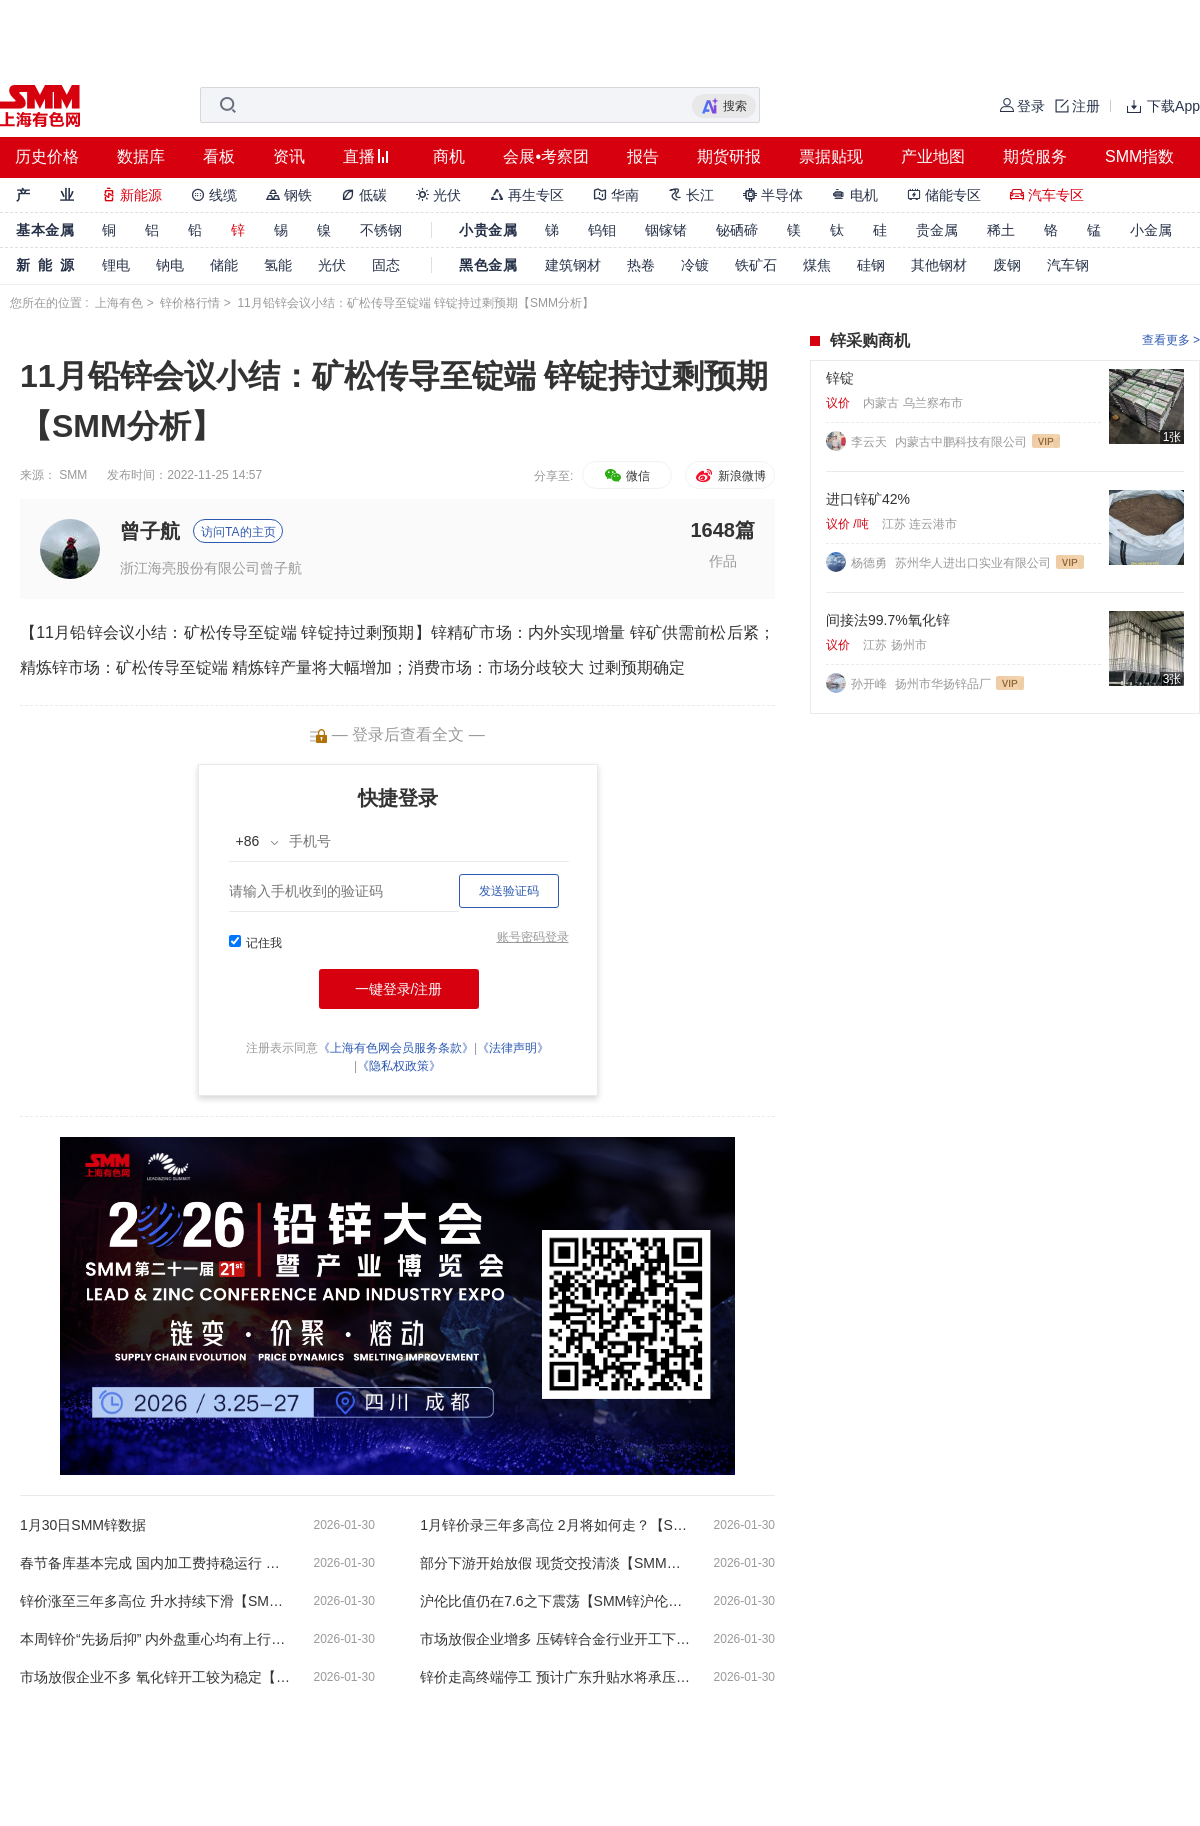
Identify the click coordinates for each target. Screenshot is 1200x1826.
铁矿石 (756, 265)
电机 (855, 195)
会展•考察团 (546, 156)
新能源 (132, 195)
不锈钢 (381, 230)
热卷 (641, 265)
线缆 (214, 195)
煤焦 (817, 265)
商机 (449, 156)
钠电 (170, 265)
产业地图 (933, 156)
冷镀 (695, 265)
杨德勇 (870, 563)
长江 (691, 195)
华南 (616, 195)
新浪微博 (729, 476)
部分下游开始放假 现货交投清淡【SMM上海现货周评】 (555, 1563)
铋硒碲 (737, 230)
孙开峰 (870, 684)
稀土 (1001, 230)
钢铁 (289, 195)
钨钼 (602, 230)
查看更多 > (1171, 340)
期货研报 (729, 156)
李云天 (870, 442)
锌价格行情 (190, 303)
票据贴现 (831, 156)
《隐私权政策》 (399, 1066)
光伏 (439, 195)
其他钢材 (939, 265)
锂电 (116, 265)
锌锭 (840, 378)
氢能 (278, 265)
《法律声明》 (513, 1048)
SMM (73, 475)
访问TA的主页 (238, 532)
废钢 (1007, 265)
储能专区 (944, 195)
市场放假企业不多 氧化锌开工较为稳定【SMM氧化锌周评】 (155, 1677)
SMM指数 (1139, 156)
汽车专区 (1047, 195)
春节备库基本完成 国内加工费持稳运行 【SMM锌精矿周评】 (155, 1563)
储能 (224, 265)
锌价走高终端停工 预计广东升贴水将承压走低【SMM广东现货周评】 (555, 1677)
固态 (386, 265)
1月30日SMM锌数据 (83, 1525)
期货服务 (1035, 156)
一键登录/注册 (399, 989)
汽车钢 (1068, 265)
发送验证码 (509, 891)
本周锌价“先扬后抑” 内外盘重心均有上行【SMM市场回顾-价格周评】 (155, 1639)
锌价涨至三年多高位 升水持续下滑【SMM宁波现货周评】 (155, 1601)
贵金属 (937, 230)
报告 (643, 156)
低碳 (364, 195)
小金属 (1151, 230)
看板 (219, 156)
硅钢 (871, 265)
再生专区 (527, 195)
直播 (359, 156)
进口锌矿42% (868, 499)
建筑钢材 (573, 265)
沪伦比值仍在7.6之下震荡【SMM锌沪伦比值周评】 (555, 1601)
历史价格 (47, 156)
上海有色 (119, 303)
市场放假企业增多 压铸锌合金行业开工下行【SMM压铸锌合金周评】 (555, 1639)
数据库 (141, 156)
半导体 (773, 195)
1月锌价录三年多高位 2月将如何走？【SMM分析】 (555, 1525)
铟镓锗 (666, 230)
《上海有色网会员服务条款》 (396, 1048)
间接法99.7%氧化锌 (888, 620)
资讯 (289, 156)
